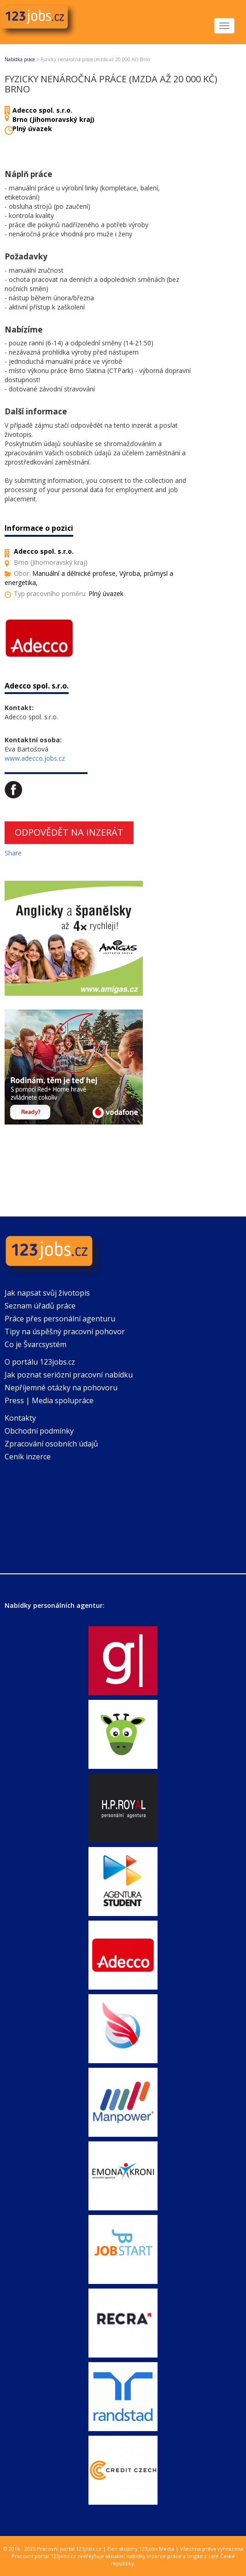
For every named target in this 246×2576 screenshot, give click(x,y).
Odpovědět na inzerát (69, 832)
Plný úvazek (32, 128)
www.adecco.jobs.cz (35, 758)
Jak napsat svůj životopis (47, 1293)
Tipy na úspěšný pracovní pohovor (65, 1331)
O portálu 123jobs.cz (40, 1362)
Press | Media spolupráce (49, 1400)
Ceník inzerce (28, 1457)
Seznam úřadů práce (40, 1306)
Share (13, 853)
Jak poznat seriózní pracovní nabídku (69, 1375)
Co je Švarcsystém (35, 1344)
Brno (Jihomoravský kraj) (53, 119)
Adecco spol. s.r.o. (42, 110)
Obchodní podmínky (39, 1431)
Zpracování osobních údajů (51, 1444)
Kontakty (20, 1418)
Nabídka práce (20, 59)
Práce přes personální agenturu (60, 1319)
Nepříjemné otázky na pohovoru (61, 1388)
